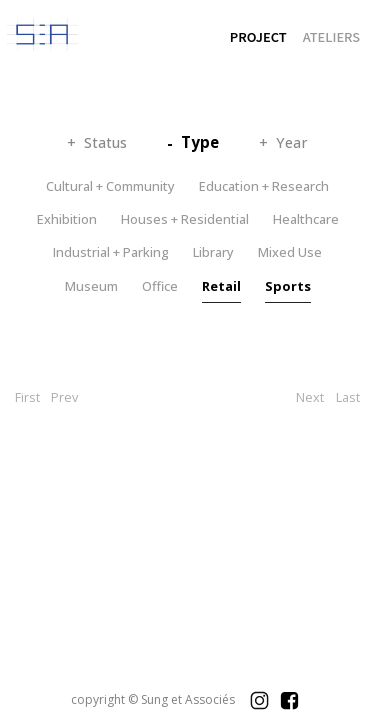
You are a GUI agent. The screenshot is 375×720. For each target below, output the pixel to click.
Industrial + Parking (111, 252)
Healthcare (306, 219)
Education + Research (264, 186)
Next (310, 397)
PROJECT (258, 36)
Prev (64, 397)
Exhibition (67, 219)
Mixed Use (290, 252)
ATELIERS (331, 36)
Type (200, 142)
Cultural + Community (110, 186)
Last (348, 397)
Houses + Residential (185, 219)
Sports (288, 286)
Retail (221, 286)
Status (105, 142)
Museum (91, 286)
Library (213, 252)
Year (292, 142)
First (27, 397)
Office (160, 286)
